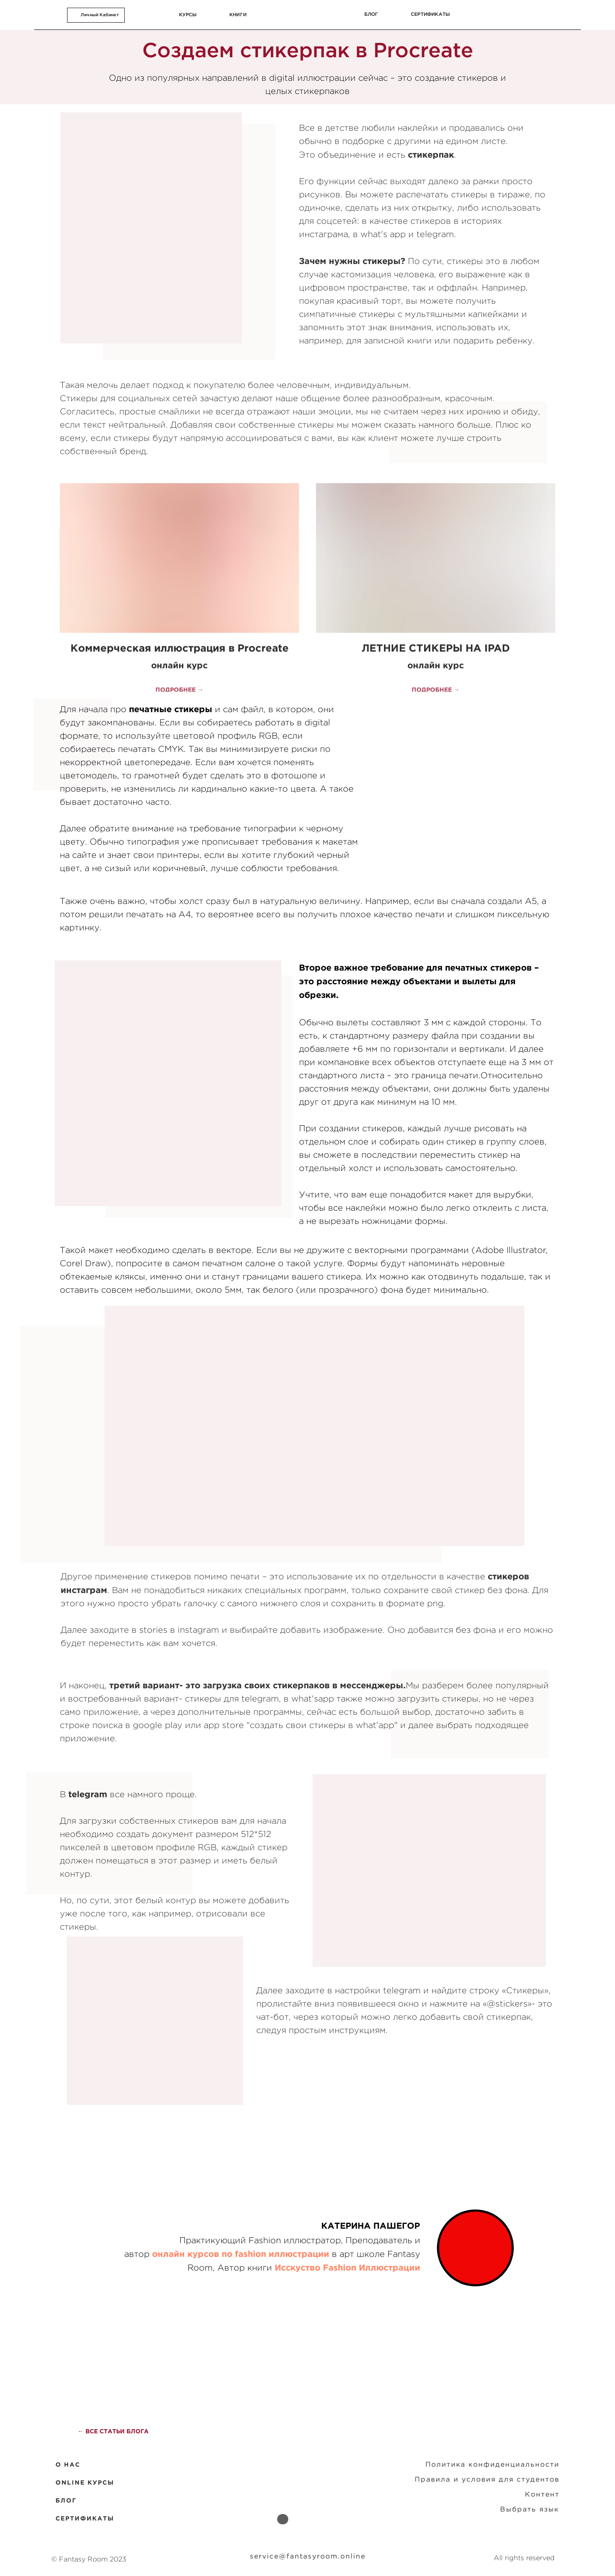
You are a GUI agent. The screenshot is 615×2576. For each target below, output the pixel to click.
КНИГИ (237, 14)
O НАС (68, 2464)
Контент (542, 2494)
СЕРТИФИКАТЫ (85, 2518)
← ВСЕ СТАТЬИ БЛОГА (113, 2431)
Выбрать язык (529, 2509)
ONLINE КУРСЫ (85, 2482)
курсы (188, 14)
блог (371, 14)
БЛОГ (66, 2500)
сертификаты (430, 14)
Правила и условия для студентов (487, 2479)
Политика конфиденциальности (492, 2464)
